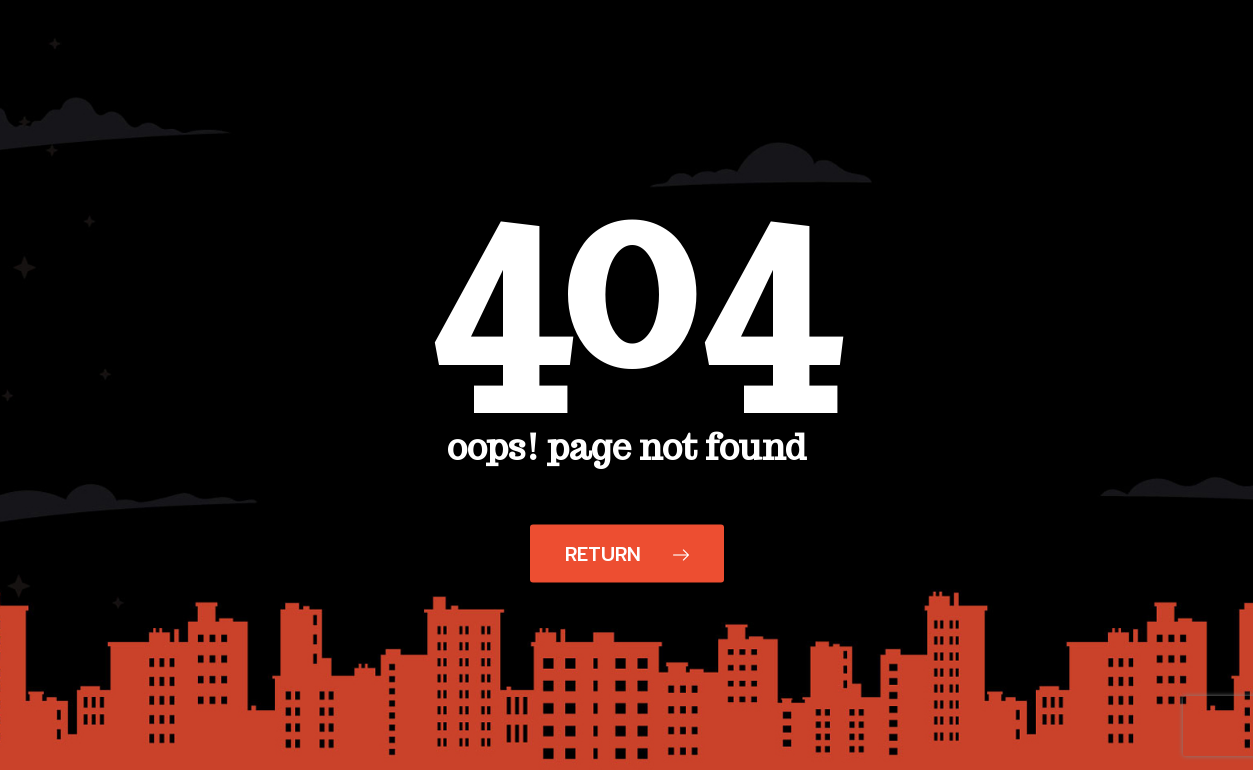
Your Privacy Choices (684, 745)
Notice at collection (509, 745)
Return (627, 554)
